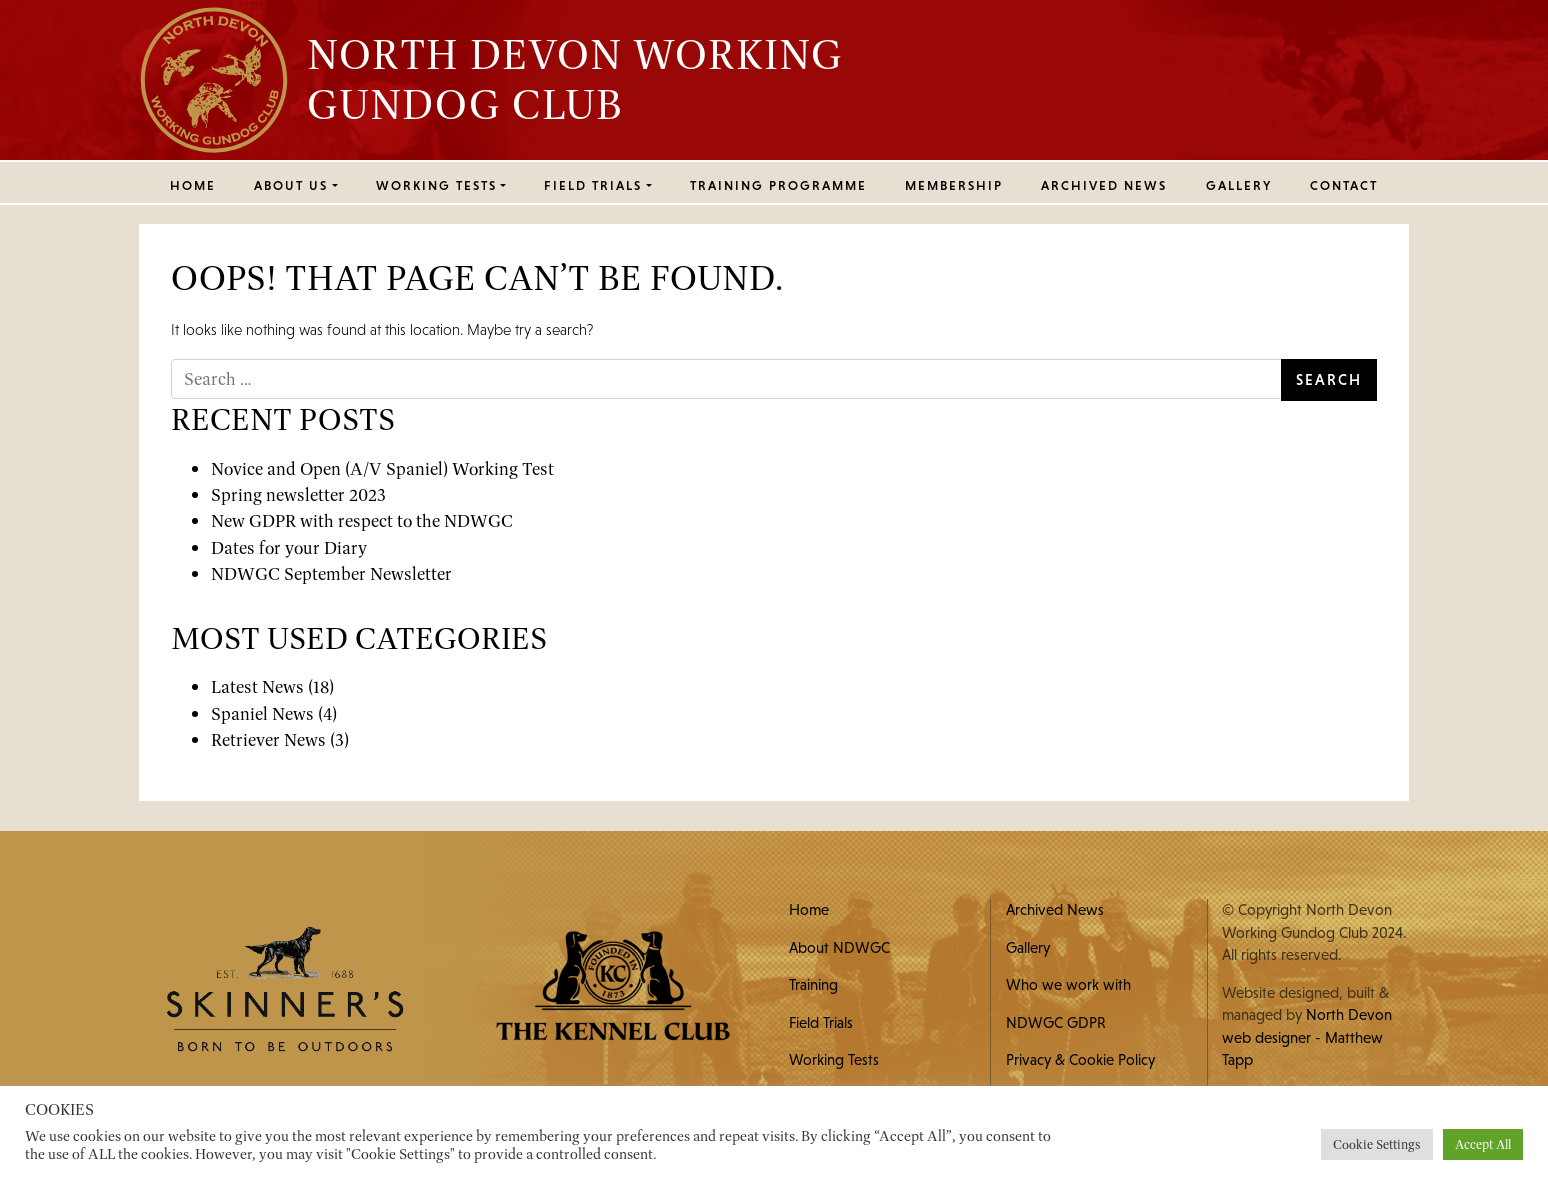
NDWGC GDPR (1056, 1022)
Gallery (1239, 185)
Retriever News (268, 739)
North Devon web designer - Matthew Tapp (1307, 1037)
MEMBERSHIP (954, 185)
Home (193, 185)
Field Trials (821, 1022)
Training (813, 984)
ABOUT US (291, 185)
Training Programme (778, 185)
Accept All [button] (1483, 1144)
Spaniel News (262, 713)
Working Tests (834, 1059)
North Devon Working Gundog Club (575, 79)
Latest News (257, 686)
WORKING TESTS (436, 185)
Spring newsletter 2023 (298, 494)
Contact (1344, 185)
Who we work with (1068, 984)
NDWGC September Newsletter (331, 573)
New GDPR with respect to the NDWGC (362, 520)
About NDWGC (839, 947)
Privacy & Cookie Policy (1080, 1059)
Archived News (1104, 185)
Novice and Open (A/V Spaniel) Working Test (382, 468)
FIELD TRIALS (593, 185)
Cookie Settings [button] (1377, 1144)
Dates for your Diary (289, 547)
